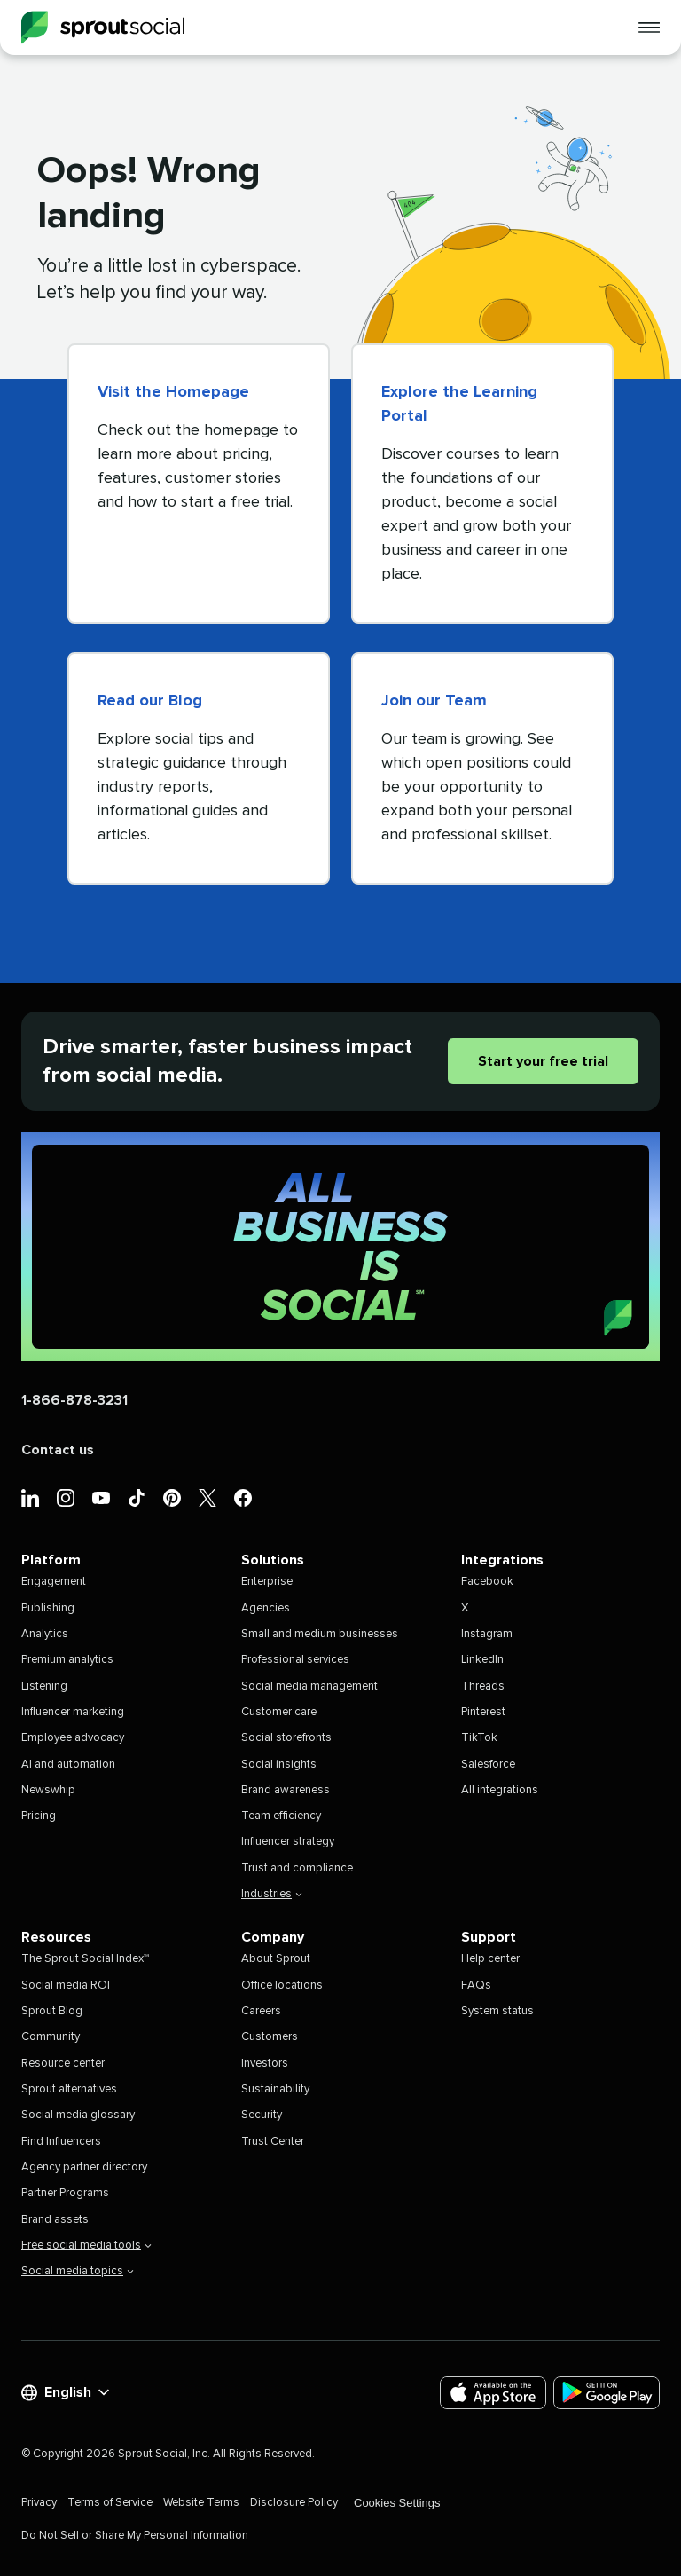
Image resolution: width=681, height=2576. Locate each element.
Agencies (265, 1608)
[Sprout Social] (102, 27)
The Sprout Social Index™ (85, 1959)
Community (50, 2037)
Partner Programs (65, 2193)
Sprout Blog (51, 2011)
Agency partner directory (84, 2167)
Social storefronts (286, 1738)
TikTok (479, 1738)
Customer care (279, 1712)
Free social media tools (86, 2245)
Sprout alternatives (69, 2089)
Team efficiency (281, 1816)
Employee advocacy (72, 1738)
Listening (44, 1686)
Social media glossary (78, 2115)
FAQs (476, 1985)
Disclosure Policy (294, 2503)
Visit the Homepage (173, 392)
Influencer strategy (287, 1841)
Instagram (487, 1634)
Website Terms (201, 2503)
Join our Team (434, 701)
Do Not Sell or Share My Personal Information (134, 2535)
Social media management (309, 1686)
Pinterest (483, 1712)
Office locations (282, 1985)
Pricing (38, 1816)
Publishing (47, 1608)
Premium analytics (67, 1660)
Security (261, 2115)
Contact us (57, 1450)
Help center (490, 1959)
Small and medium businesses (319, 1634)
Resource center (63, 2063)
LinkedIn (482, 1660)
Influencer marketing (72, 1712)
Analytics (44, 1634)
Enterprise (267, 1581)
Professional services (295, 1660)
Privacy (39, 2503)
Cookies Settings (397, 2502)
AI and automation (68, 1764)
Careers (261, 2011)
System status (497, 2011)
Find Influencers (61, 2141)
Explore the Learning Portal (459, 404)
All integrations (499, 1790)
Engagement (53, 1581)
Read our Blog (150, 701)
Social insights (279, 1764)
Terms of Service (110, 2503)
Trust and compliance (297, 1868)
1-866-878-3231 (74, 1400)
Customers (269, 2037)
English (65, 2392)
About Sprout (275, 1959)
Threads (483, 1686)
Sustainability (275, 2089)
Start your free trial (543, 1061)
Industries (271, 1894)
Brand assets (55, 2219)
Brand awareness (285, 1790)
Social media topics (77, 2271)
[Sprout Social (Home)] (340, 1246)
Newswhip (48, 1790)
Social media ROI (65, 1985)
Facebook (487, 1581)
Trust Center (272, 2141)
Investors (264, 2063)
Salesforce (488, 1764)
